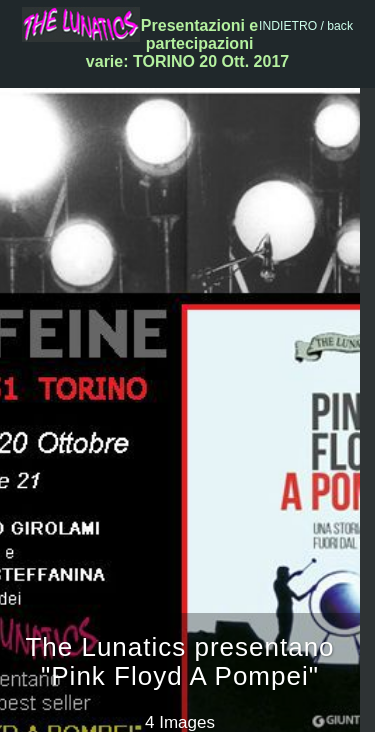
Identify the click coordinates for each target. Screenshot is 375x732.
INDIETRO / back (306, 26)
